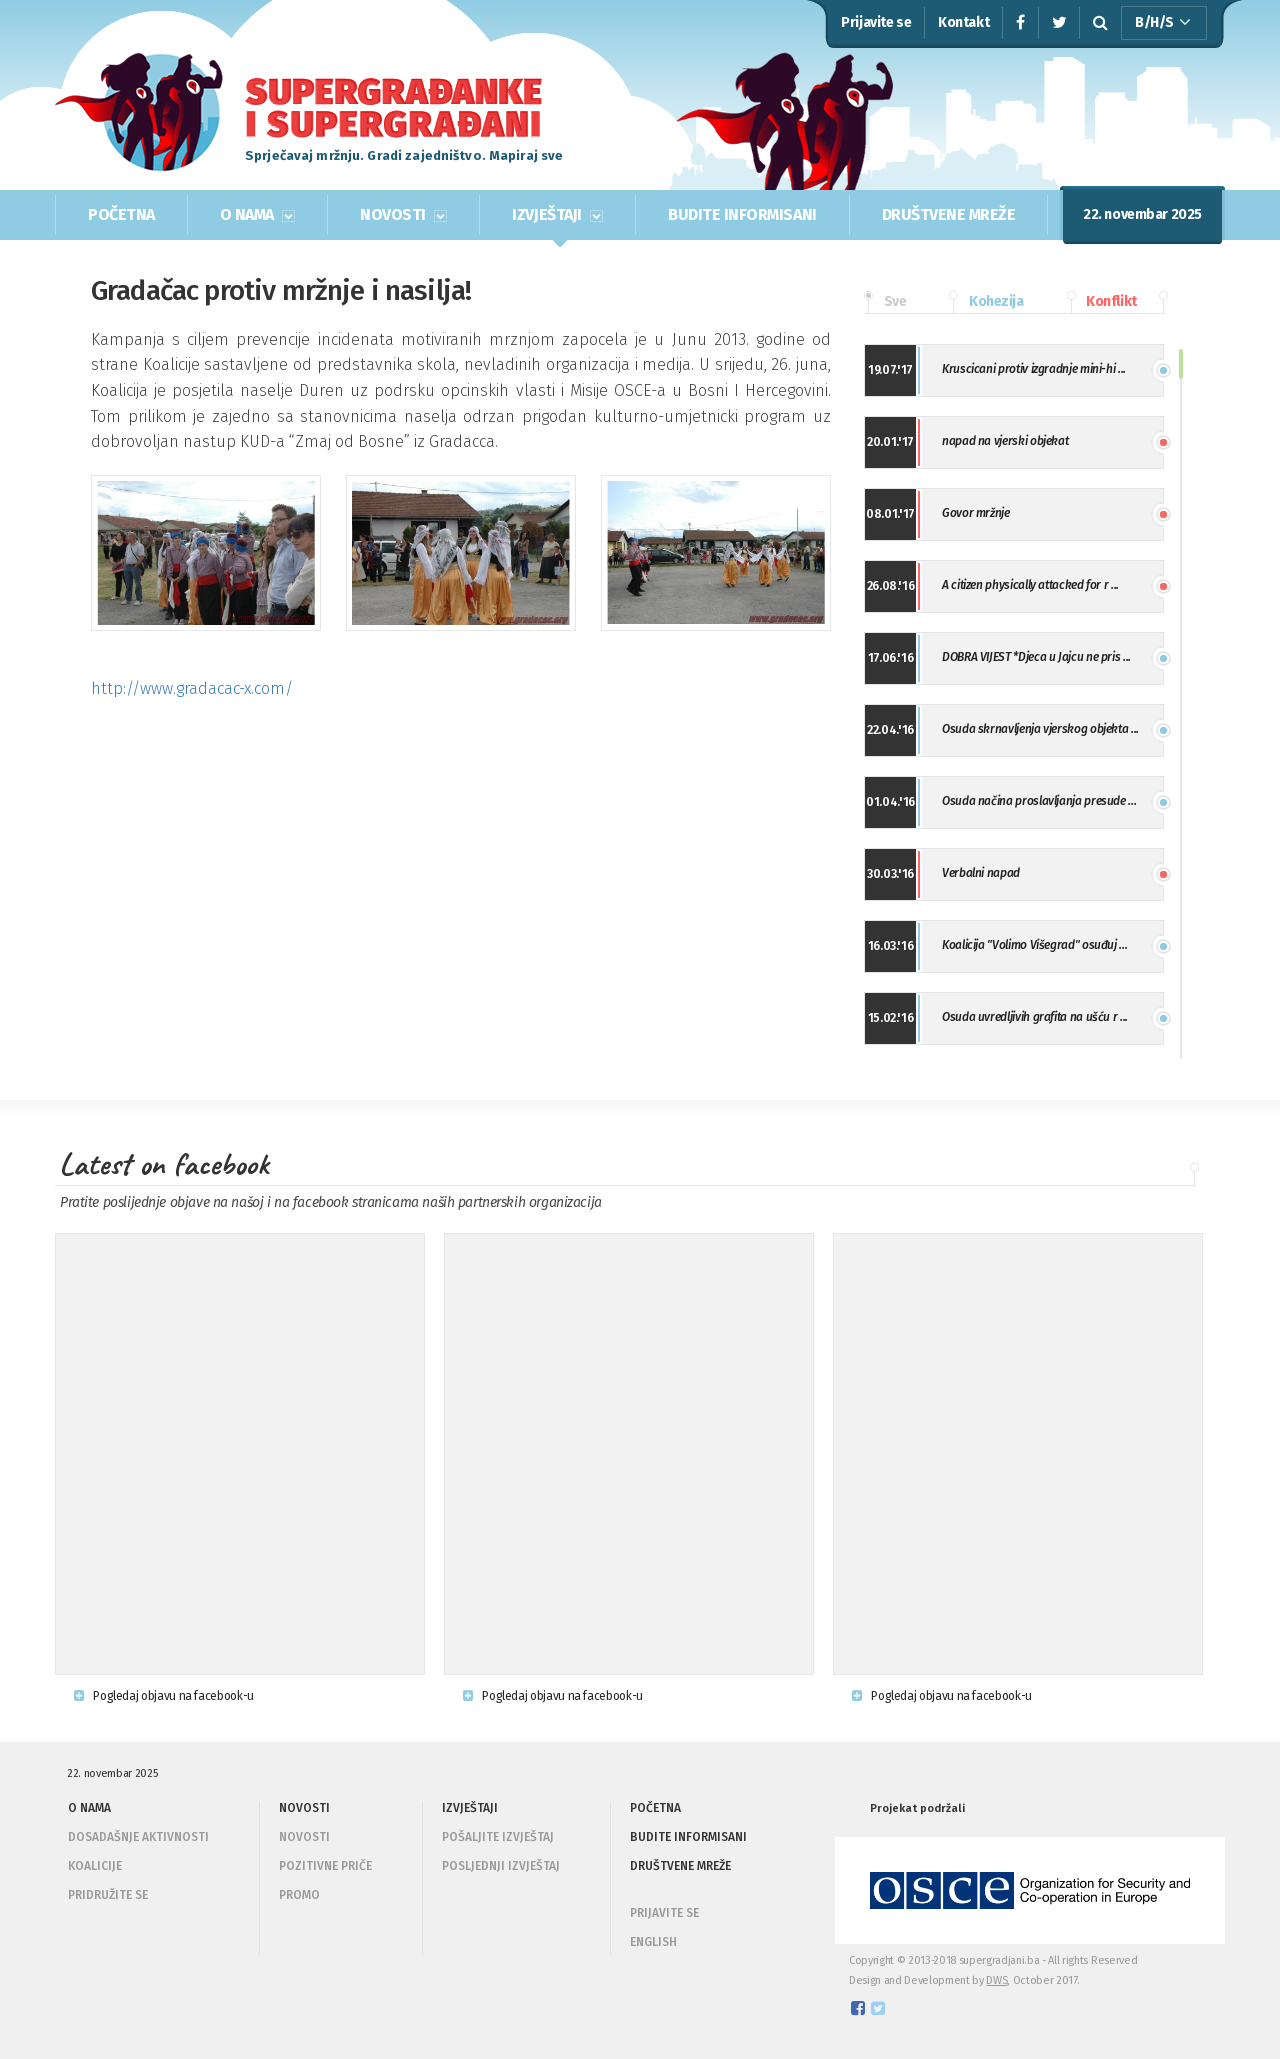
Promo (299, 1895)
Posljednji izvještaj (501, 1866)
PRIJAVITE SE (664, 1913)
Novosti (304, 1837)
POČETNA (121, 214)
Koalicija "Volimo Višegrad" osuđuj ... (1034, 945)
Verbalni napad (981, 873)
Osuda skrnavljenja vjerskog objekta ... (1040, 729)
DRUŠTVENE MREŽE (949, 214)
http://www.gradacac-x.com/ (192, 688)
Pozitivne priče (325, 1866)
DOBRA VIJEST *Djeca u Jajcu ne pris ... (1036, 657)
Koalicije (95, 1866)
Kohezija (986, 302)
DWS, (998, 1980)
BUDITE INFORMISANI (742, 214)
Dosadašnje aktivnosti (138, 1837)
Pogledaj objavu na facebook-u (164, 1696)
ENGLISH (653, 1942)
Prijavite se (876, 22)
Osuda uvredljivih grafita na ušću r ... (1035, 1017)
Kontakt (963, 22)
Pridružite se (108, 1895)
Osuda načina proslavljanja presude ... (1039, 801)
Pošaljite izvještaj (498, 1837)
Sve (885, 302)
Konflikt (1102, 302)
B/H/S (1163, 23)
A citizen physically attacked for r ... (1030, 585)
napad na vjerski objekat (1005, 441)
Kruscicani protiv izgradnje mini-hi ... (1034, 369)
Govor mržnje (976, 513)
